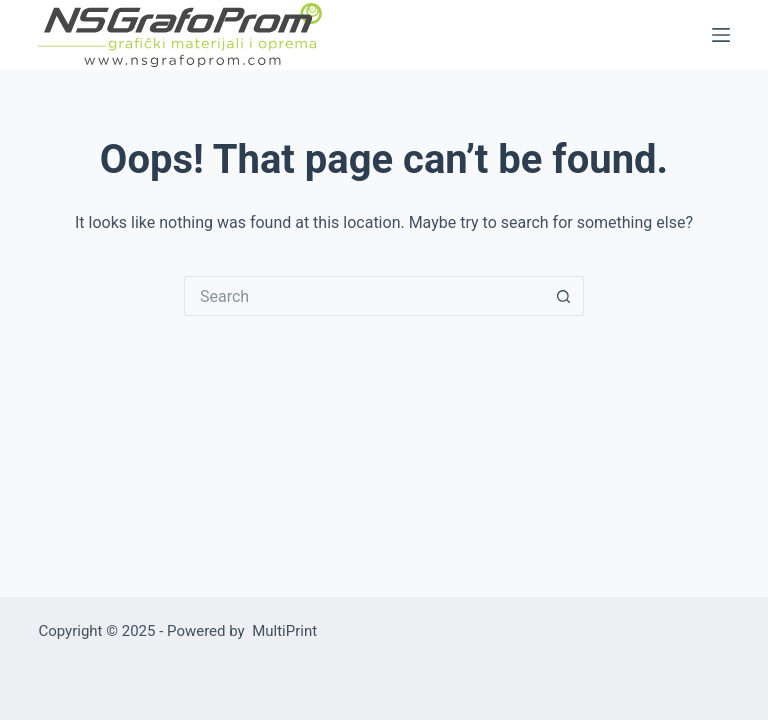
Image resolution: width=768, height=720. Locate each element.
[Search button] (564, 296)
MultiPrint (284, 631)
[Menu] (721, 35)
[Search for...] (364, 296)
